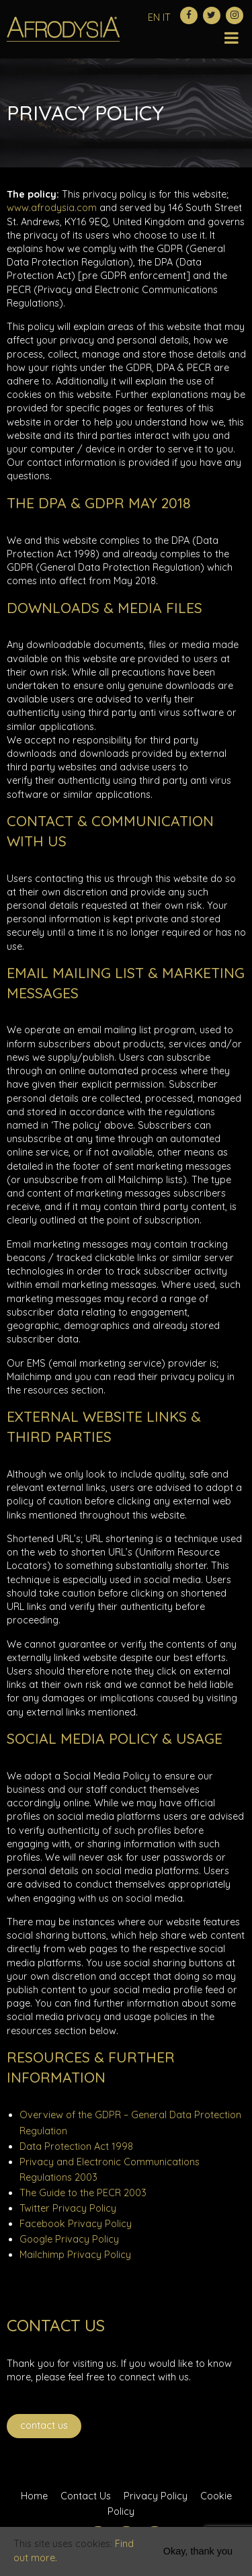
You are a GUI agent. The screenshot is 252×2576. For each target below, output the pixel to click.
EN (154, 17)
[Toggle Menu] (231, 28)
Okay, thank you (198, 2551)
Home (34, 2496)
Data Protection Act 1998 (76, 2146)
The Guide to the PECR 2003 (82, 2193)
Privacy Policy (155, 2496)
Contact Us (44, 2425)
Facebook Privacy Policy (75, 2224)
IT (167, 17)
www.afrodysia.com (52, 208)
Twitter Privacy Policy (67, 2208)
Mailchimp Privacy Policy (75, 2255)
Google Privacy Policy (69, 2239)
